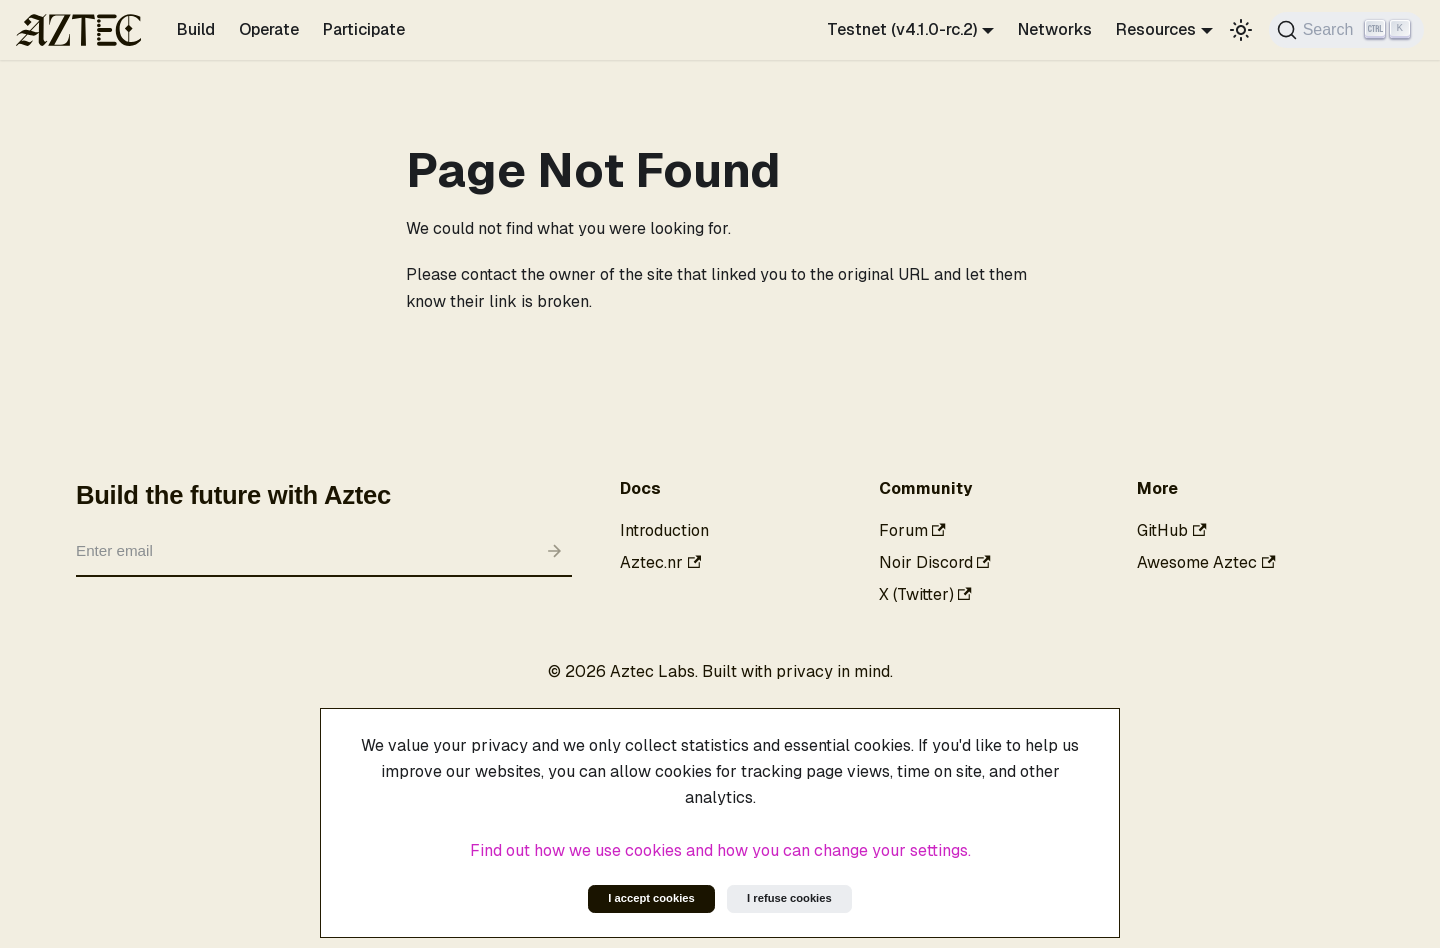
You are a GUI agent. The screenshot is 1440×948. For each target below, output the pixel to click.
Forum (912, 530)
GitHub (1171, 530)
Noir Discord (935, 562)
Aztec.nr (660, 562)
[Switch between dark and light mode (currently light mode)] (1241, 30)
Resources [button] (1156, 29)
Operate (269, 29)
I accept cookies (651, 898)
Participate (364, 29)
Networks (1055, 29)
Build (196, 29)
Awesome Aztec (1206, 562)
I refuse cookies (789, 898)
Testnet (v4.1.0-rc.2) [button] (902, 29)
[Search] (1346, 30)
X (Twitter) (925, 594)
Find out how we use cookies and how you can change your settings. (720, 850)
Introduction (664, 530)
